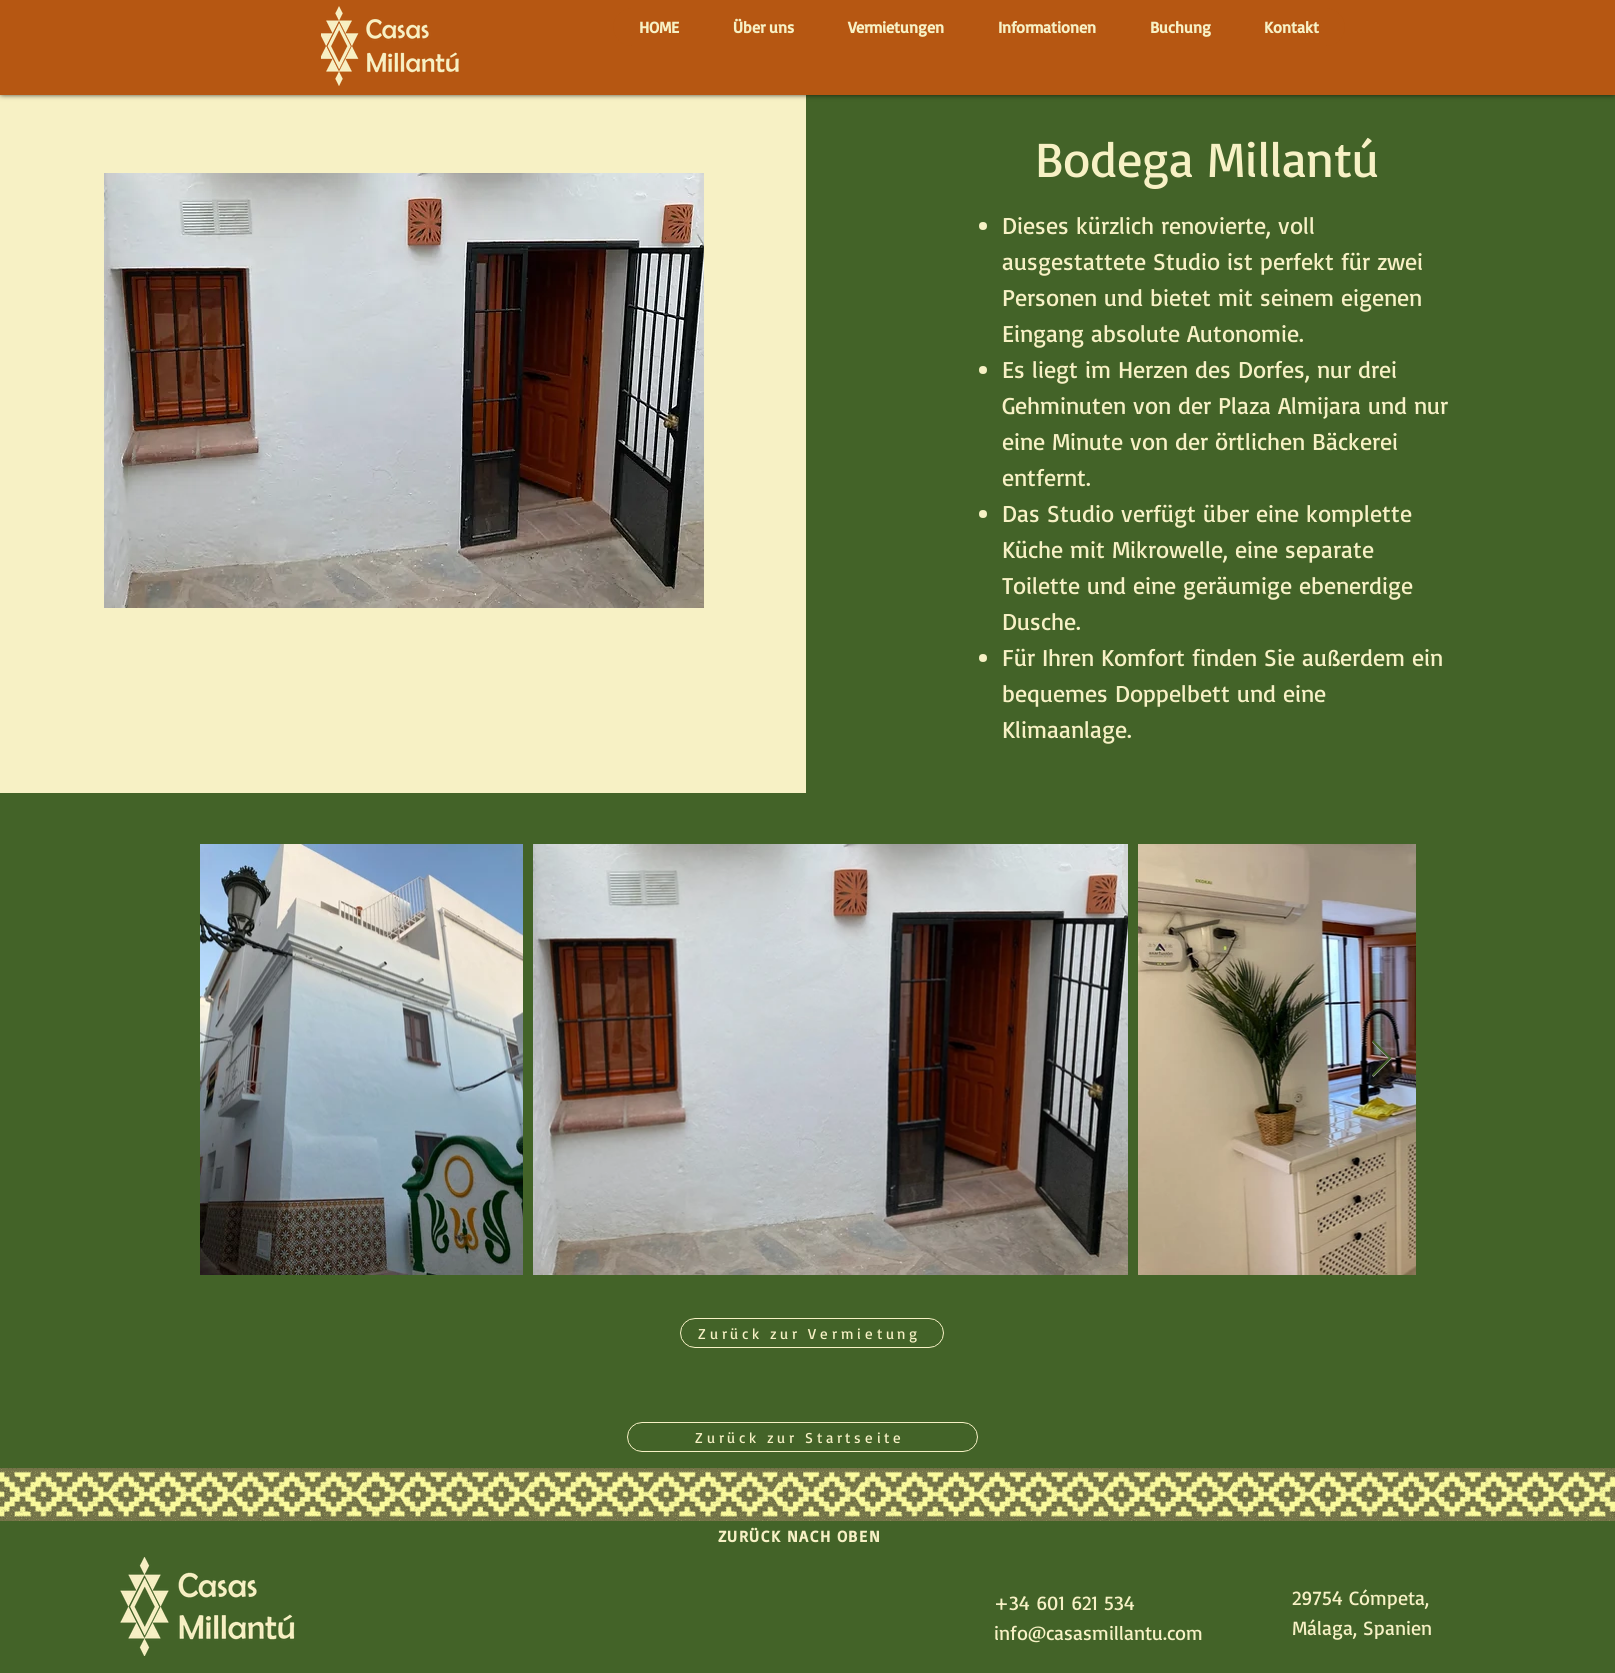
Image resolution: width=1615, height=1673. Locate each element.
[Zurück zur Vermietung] (812, 1333)
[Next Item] (1381, 1059)
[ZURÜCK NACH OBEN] (802, 1536)
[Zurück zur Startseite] (802, 1437)
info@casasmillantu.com (1098, 1632)
